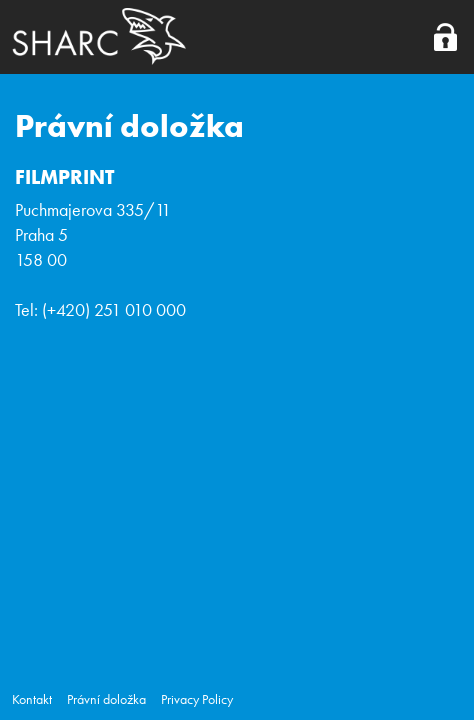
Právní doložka (106, 699)
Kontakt (32, 699)
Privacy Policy (197, 699)
